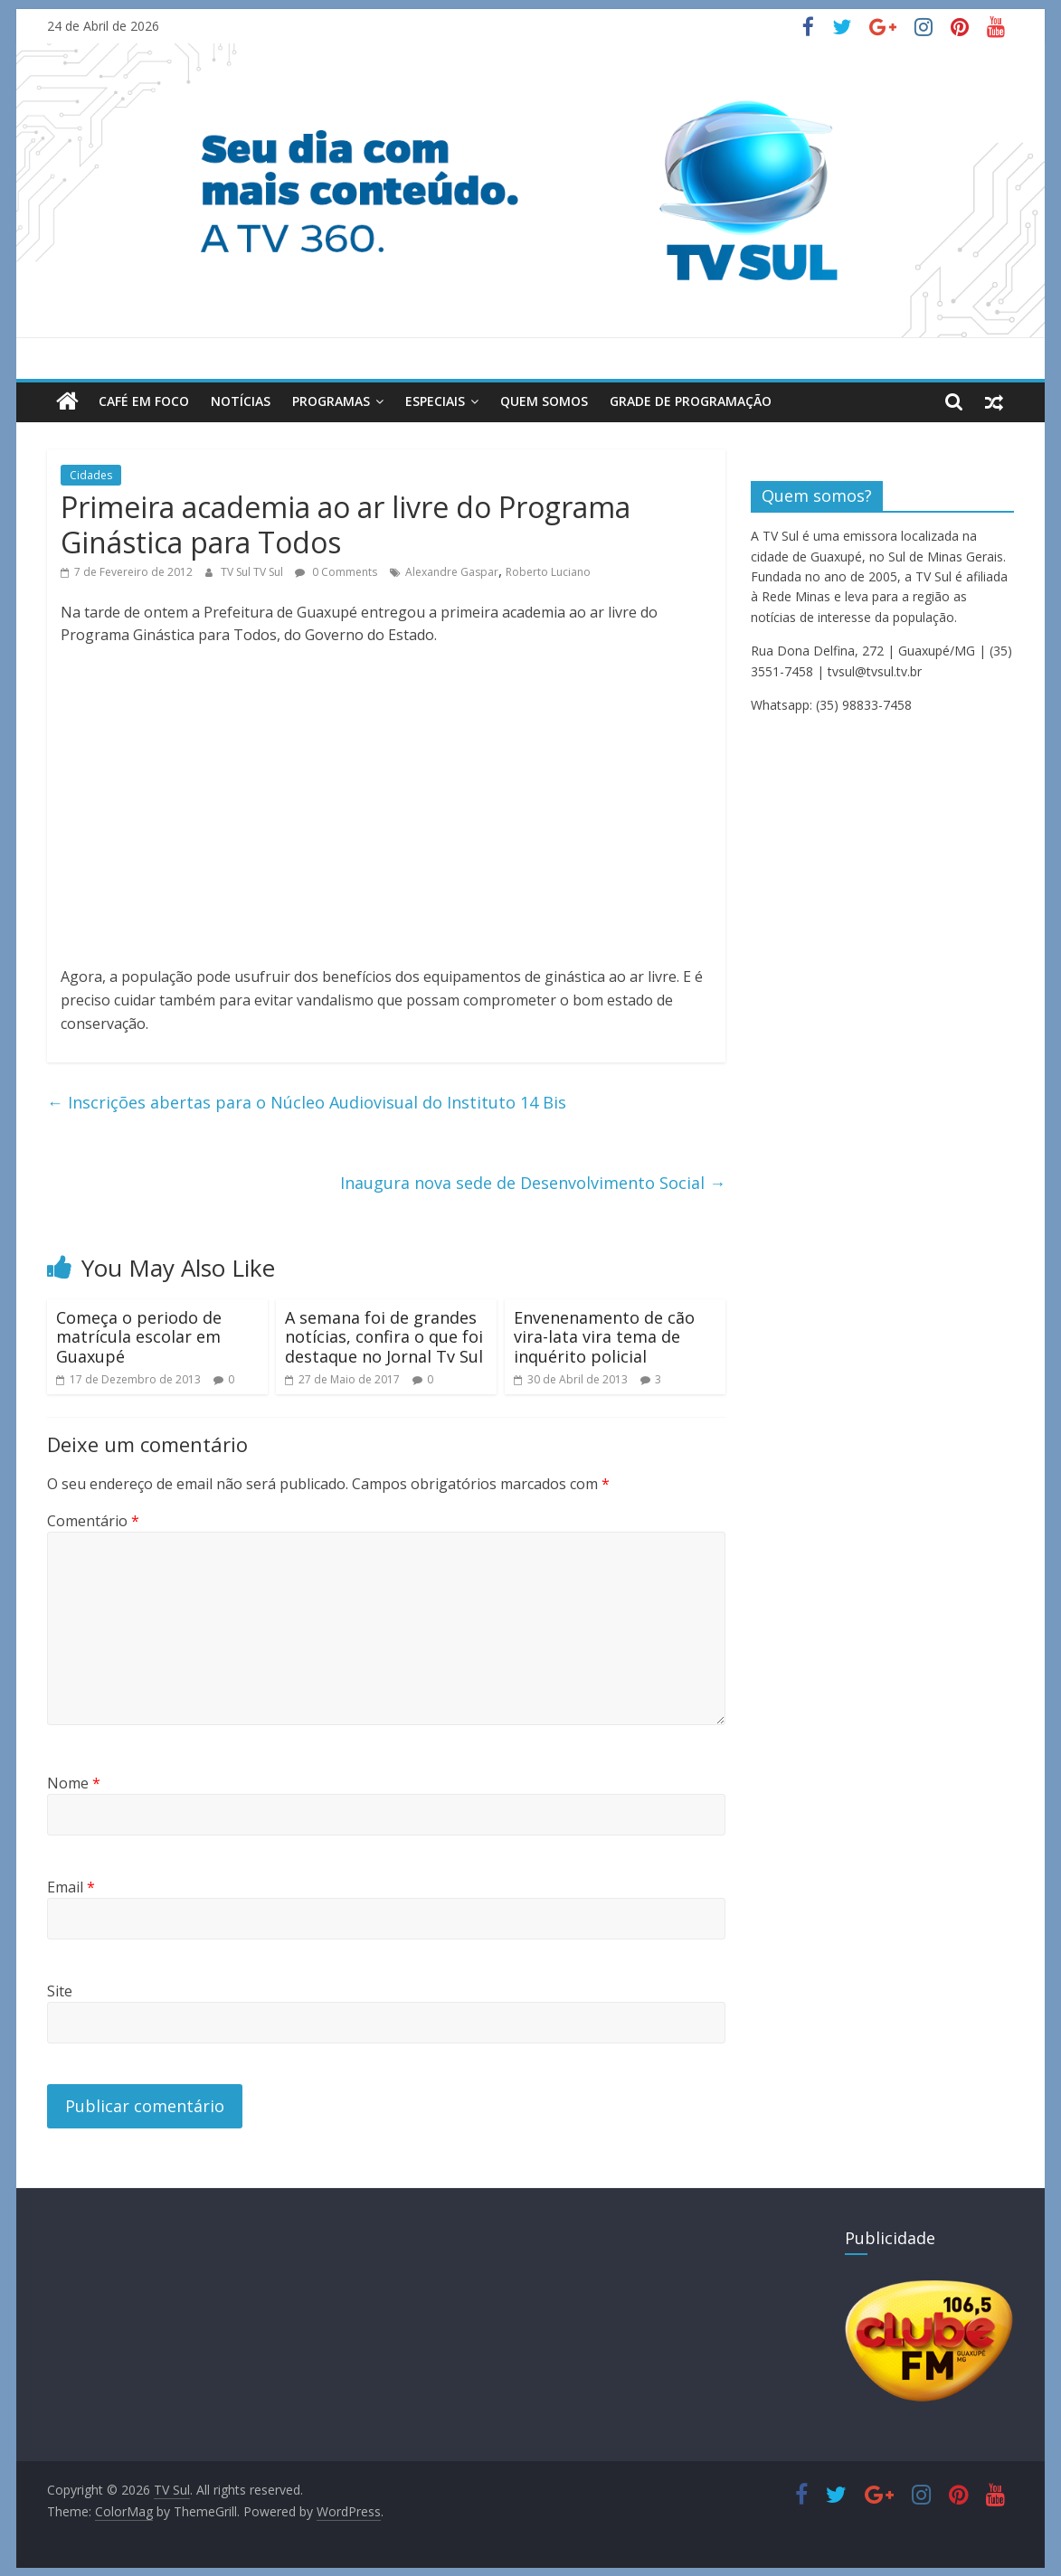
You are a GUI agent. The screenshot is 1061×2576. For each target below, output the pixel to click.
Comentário (93, 1520)
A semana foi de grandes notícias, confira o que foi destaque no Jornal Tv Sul (384, 1336)
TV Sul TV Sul (253, 571)
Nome (73, 1783)
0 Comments (336, 571)
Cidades (91, 474)
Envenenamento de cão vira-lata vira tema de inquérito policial (604, 1336)
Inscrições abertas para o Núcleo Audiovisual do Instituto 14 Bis (306, 1101)
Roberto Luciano (548, 571)
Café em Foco (144, 401)
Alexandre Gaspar (451, 571)
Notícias (240, 401)
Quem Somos (544, 401)
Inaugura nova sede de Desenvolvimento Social (532, 1182)
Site (59, 1991)
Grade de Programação (691, 401)
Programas (331, 401)
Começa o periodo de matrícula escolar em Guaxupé (139, 1336)
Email (71, 1887)
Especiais (435, 401)
